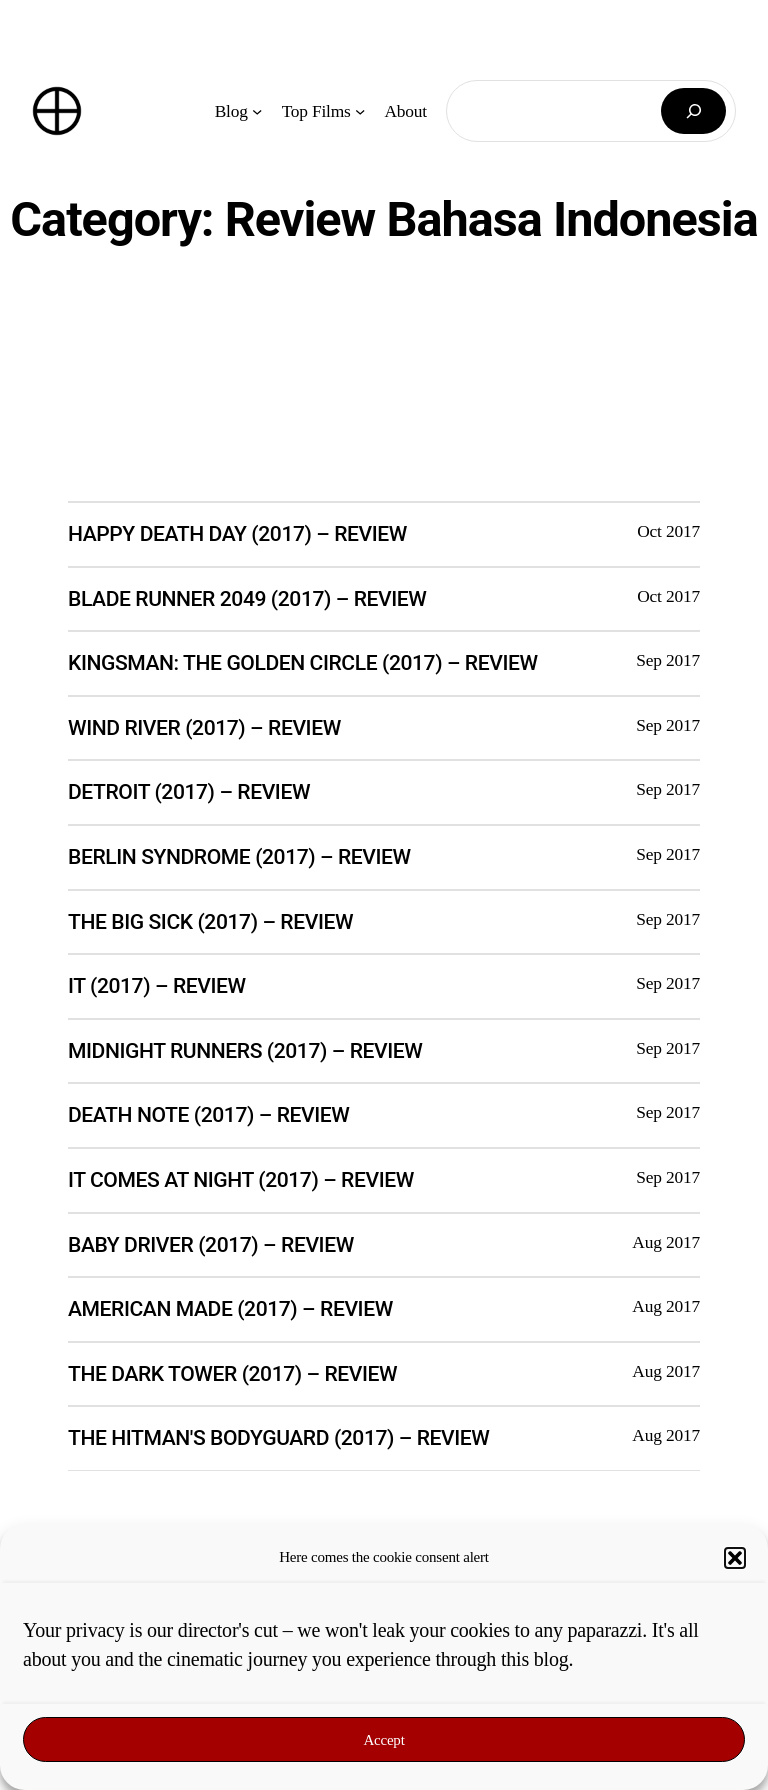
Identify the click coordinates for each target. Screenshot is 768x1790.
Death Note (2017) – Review (208, 1114)
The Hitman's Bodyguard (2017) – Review (278, 1437)
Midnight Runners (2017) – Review (245, 1050)
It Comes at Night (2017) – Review (241, 1179)
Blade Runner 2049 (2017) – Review (247, 598)
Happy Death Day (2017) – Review (237, 533)
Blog (231, 111)
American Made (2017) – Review (230, 1308)
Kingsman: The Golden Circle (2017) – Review (303, 662)
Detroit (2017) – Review (189, 791)
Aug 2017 (666, 1242)
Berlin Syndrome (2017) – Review (239, 856)
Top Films (316, 111)
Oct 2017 (668, 531)
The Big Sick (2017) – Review (210, 921)
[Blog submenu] (257, 111)
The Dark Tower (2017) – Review (232, 1373)
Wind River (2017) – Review (204, 727)
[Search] (693, 111)
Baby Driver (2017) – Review (211, 1244)
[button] (735, 1558)
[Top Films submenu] (360, 111)
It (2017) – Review (157, 985)
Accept (383, 1740)
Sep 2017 (668, 660)
